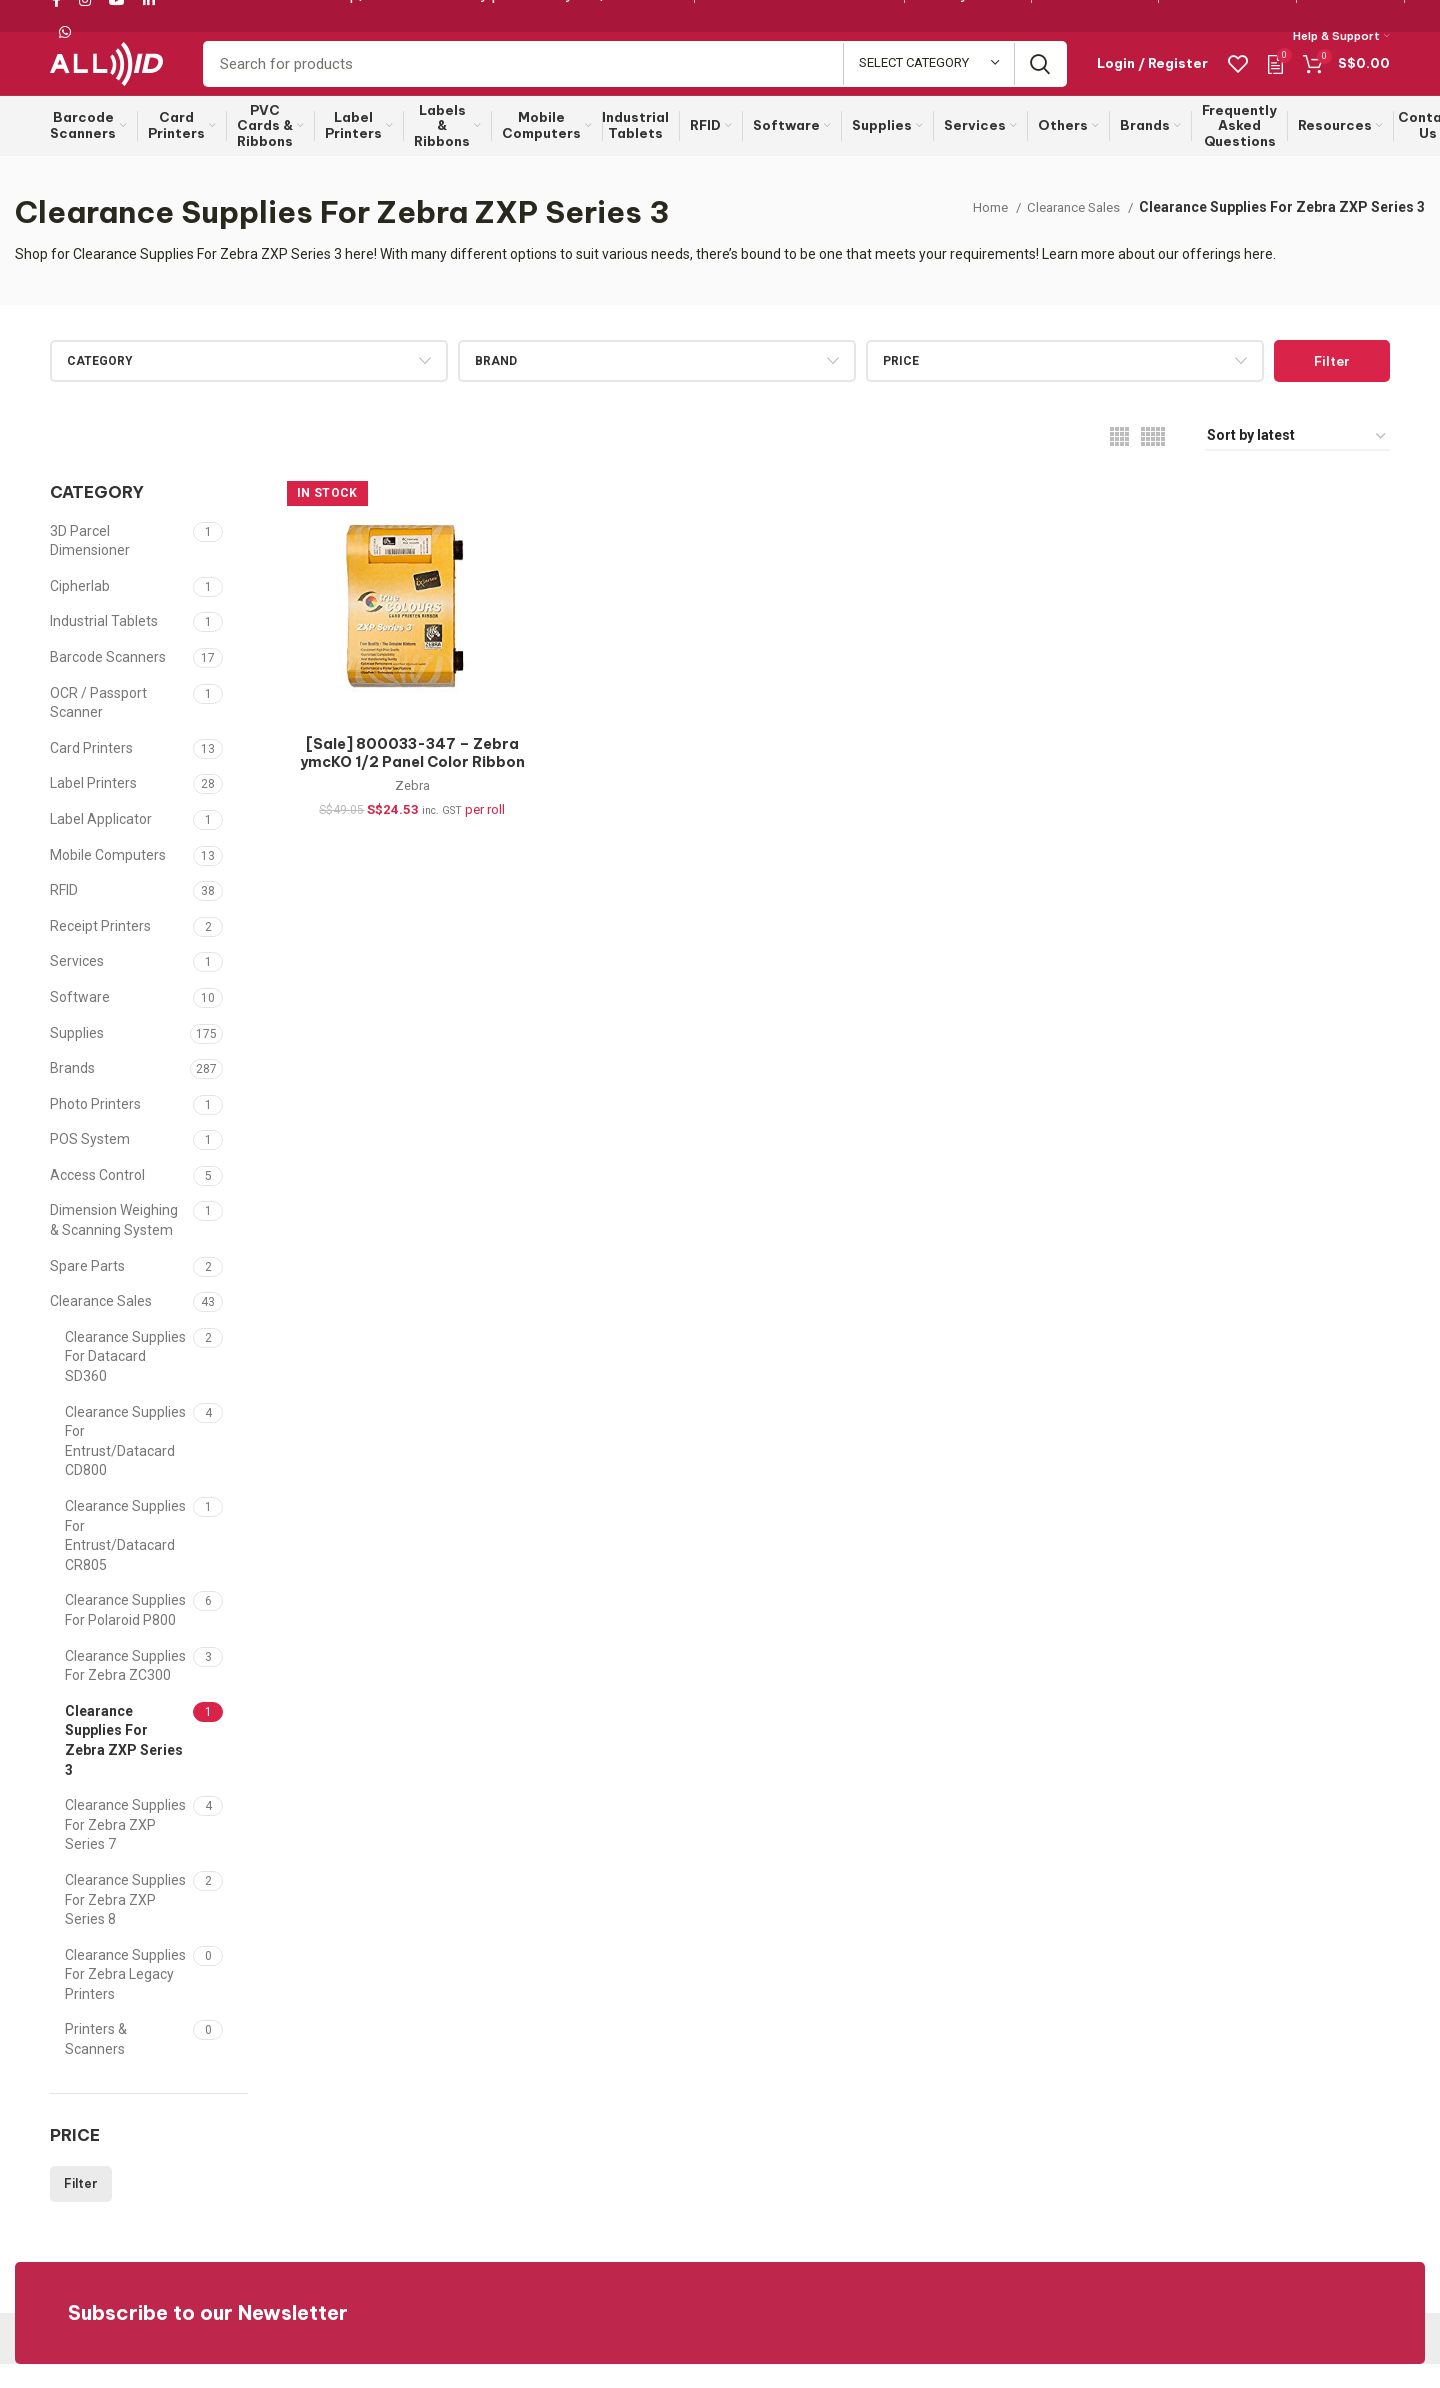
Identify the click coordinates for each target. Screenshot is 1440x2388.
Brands (72, 1092)
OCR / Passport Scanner (98, 727)
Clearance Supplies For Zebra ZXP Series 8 (125, 1923)
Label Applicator (101, 843)
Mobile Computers (108, 879)
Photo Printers (95, 1128)
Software (80, 1021)
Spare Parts (87, 1290)
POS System (90, 1163)
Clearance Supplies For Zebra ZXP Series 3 (124, 1764)
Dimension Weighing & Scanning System (114, 1244)
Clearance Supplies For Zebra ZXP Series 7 (125, 1848)
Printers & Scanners (96, 2063)
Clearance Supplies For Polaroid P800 (125, 1634)
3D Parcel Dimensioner (90, 565)
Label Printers (93, 807)
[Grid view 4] (1119, 460)
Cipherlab (80, 610)
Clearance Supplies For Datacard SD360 (125, 1380)
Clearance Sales (1069, 231)
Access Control (97, 1199)
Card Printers (91, 772)
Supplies (77, 1056)
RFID (64, 914)
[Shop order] (1297, 460)
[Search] (635, 77)
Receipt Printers (100, 950)
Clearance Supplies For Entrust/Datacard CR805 (125, 1559)
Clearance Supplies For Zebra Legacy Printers (125, 1998)
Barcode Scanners (108, 681)
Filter (1332, 385)
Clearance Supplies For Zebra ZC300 (125, 1690)
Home (979, 231)
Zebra (406, 814)
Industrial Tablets (104, 645)
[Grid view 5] (1153, 460)
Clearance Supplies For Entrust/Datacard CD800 (125, 1465)
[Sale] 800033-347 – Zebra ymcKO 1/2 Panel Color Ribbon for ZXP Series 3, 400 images (406, 789)
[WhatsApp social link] (65, 33)
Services (77, 985)
